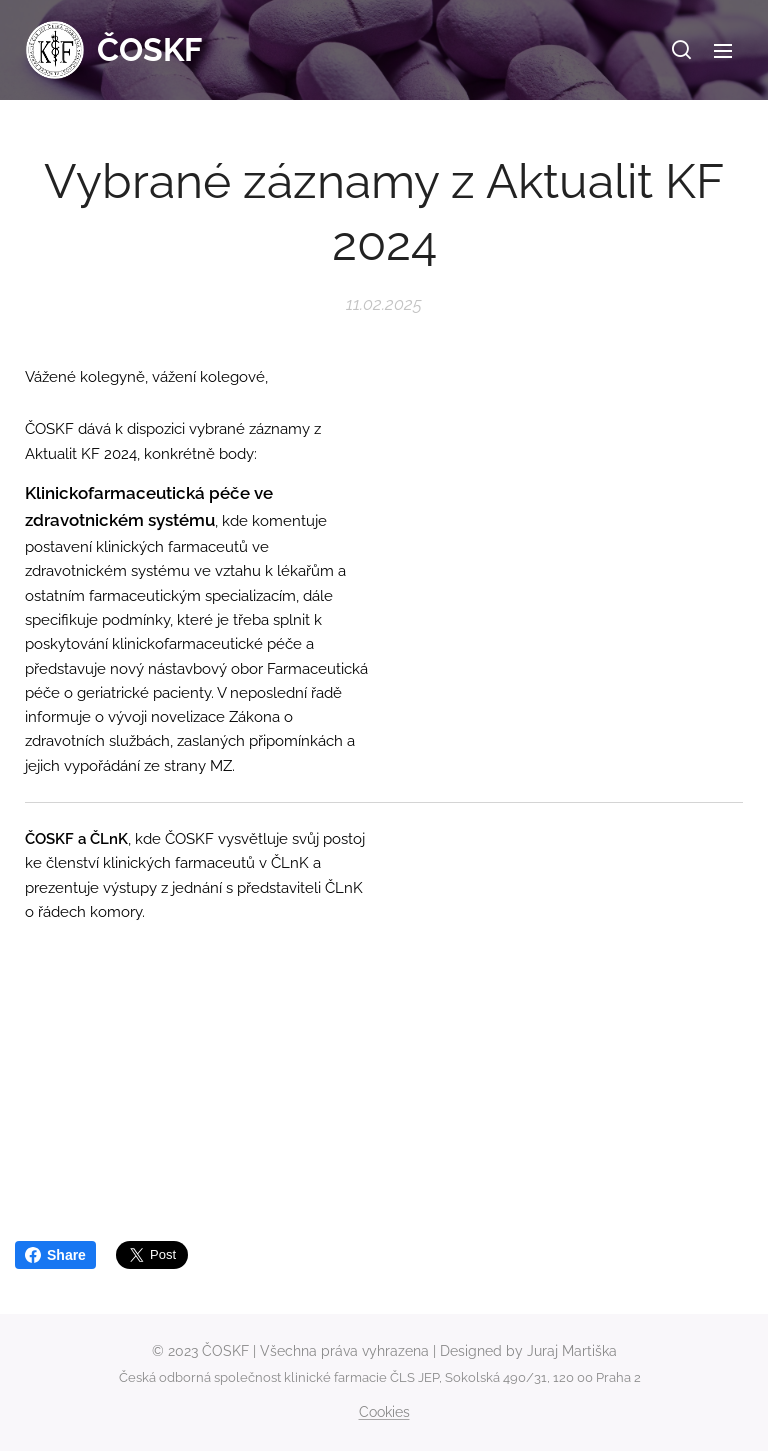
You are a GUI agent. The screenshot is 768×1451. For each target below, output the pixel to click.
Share (55, 1255)
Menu (723, 51)
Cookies (384, 1412)
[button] (681, 50)
